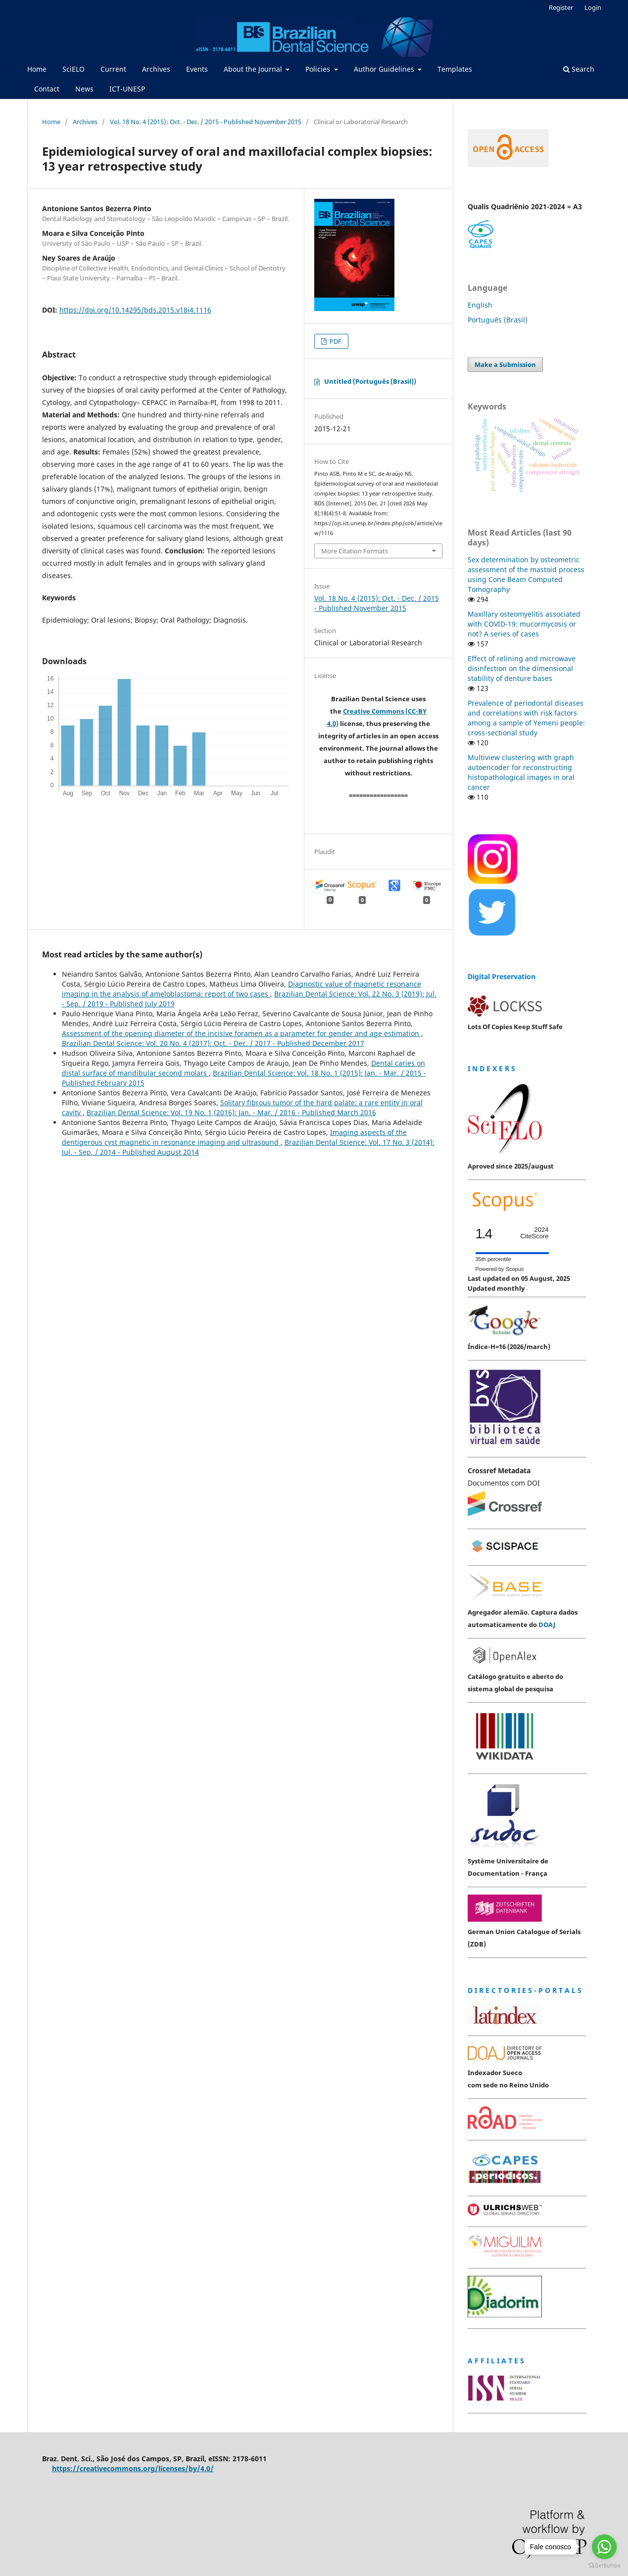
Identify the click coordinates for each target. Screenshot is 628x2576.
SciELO (73, 69)
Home (37, 69)
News (84, 88)
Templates (454, 69)
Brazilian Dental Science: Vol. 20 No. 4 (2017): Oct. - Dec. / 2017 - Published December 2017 (213, 1043)
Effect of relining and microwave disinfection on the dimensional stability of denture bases (522, 668)
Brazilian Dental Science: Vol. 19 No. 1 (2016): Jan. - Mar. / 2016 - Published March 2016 (231, 1112)
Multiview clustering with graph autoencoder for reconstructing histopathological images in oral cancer (521, 772)
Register (561, 7)
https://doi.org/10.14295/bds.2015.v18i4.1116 (135, 310)
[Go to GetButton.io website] (604, 2566)
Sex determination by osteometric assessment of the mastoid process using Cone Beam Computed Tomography (526, 574)
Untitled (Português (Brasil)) (370, 381)
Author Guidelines (385, 69)
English (480, 305)
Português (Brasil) (498, 319)
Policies (318, 69)
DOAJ (546, 1624)
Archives (156, 69)
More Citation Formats (354, 550)
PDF (334, 341)
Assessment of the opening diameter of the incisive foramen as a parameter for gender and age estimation (241, 1033)
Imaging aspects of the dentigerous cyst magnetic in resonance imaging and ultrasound (234, 1137)
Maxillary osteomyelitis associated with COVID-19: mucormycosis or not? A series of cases (524, 623)
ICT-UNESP (127, 88)
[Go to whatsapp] (604, 2546)
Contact (46, 88)
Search (578, 69)
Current (113, 69)
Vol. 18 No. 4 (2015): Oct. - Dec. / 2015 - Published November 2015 (205, 121)
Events (197, 69)
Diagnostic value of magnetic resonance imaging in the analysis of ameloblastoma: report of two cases (241, 988)
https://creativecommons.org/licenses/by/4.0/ (133, 2468)
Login (592, 7)
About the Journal (254, 69)
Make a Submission (505, 364)
